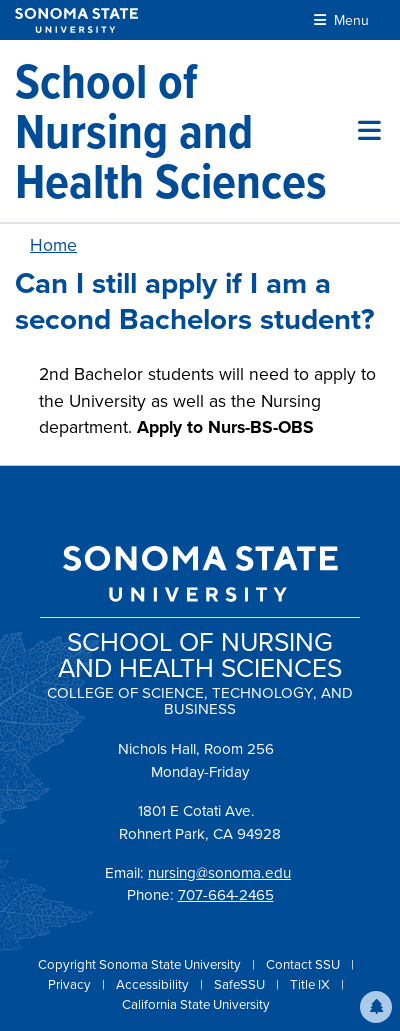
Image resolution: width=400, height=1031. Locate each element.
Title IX (311, 984)
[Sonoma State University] (76, 20)
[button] (376, 1007)
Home (53, 245)
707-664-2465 (226, 895)
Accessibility (154, 984)
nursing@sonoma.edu (219, 873)
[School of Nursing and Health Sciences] (186, 131)
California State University (196, 1004)
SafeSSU (241, 984)
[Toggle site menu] (369, 131)
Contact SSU (304, 964)
